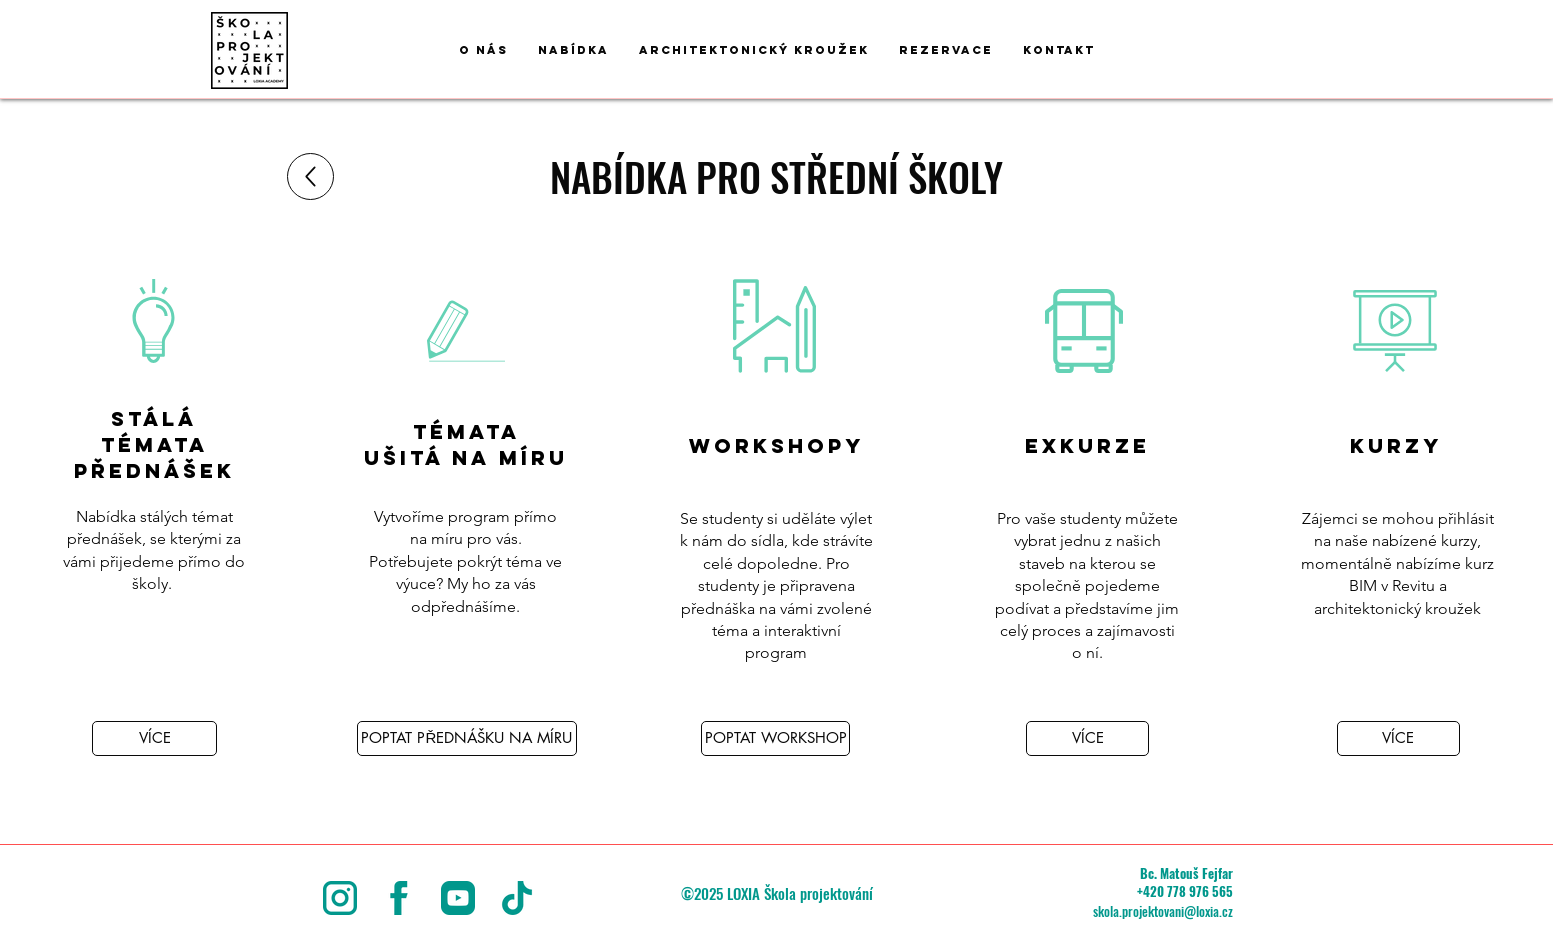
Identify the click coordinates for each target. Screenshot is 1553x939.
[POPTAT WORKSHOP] (775, 738)
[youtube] (458, 898)
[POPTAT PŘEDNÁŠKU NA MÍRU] (467, 738)
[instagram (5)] (340, 898)
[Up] (310, 176)
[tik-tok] (517, 898)
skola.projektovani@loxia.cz (1163, 911)
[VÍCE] (154, 738)
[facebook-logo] (399, 898)
